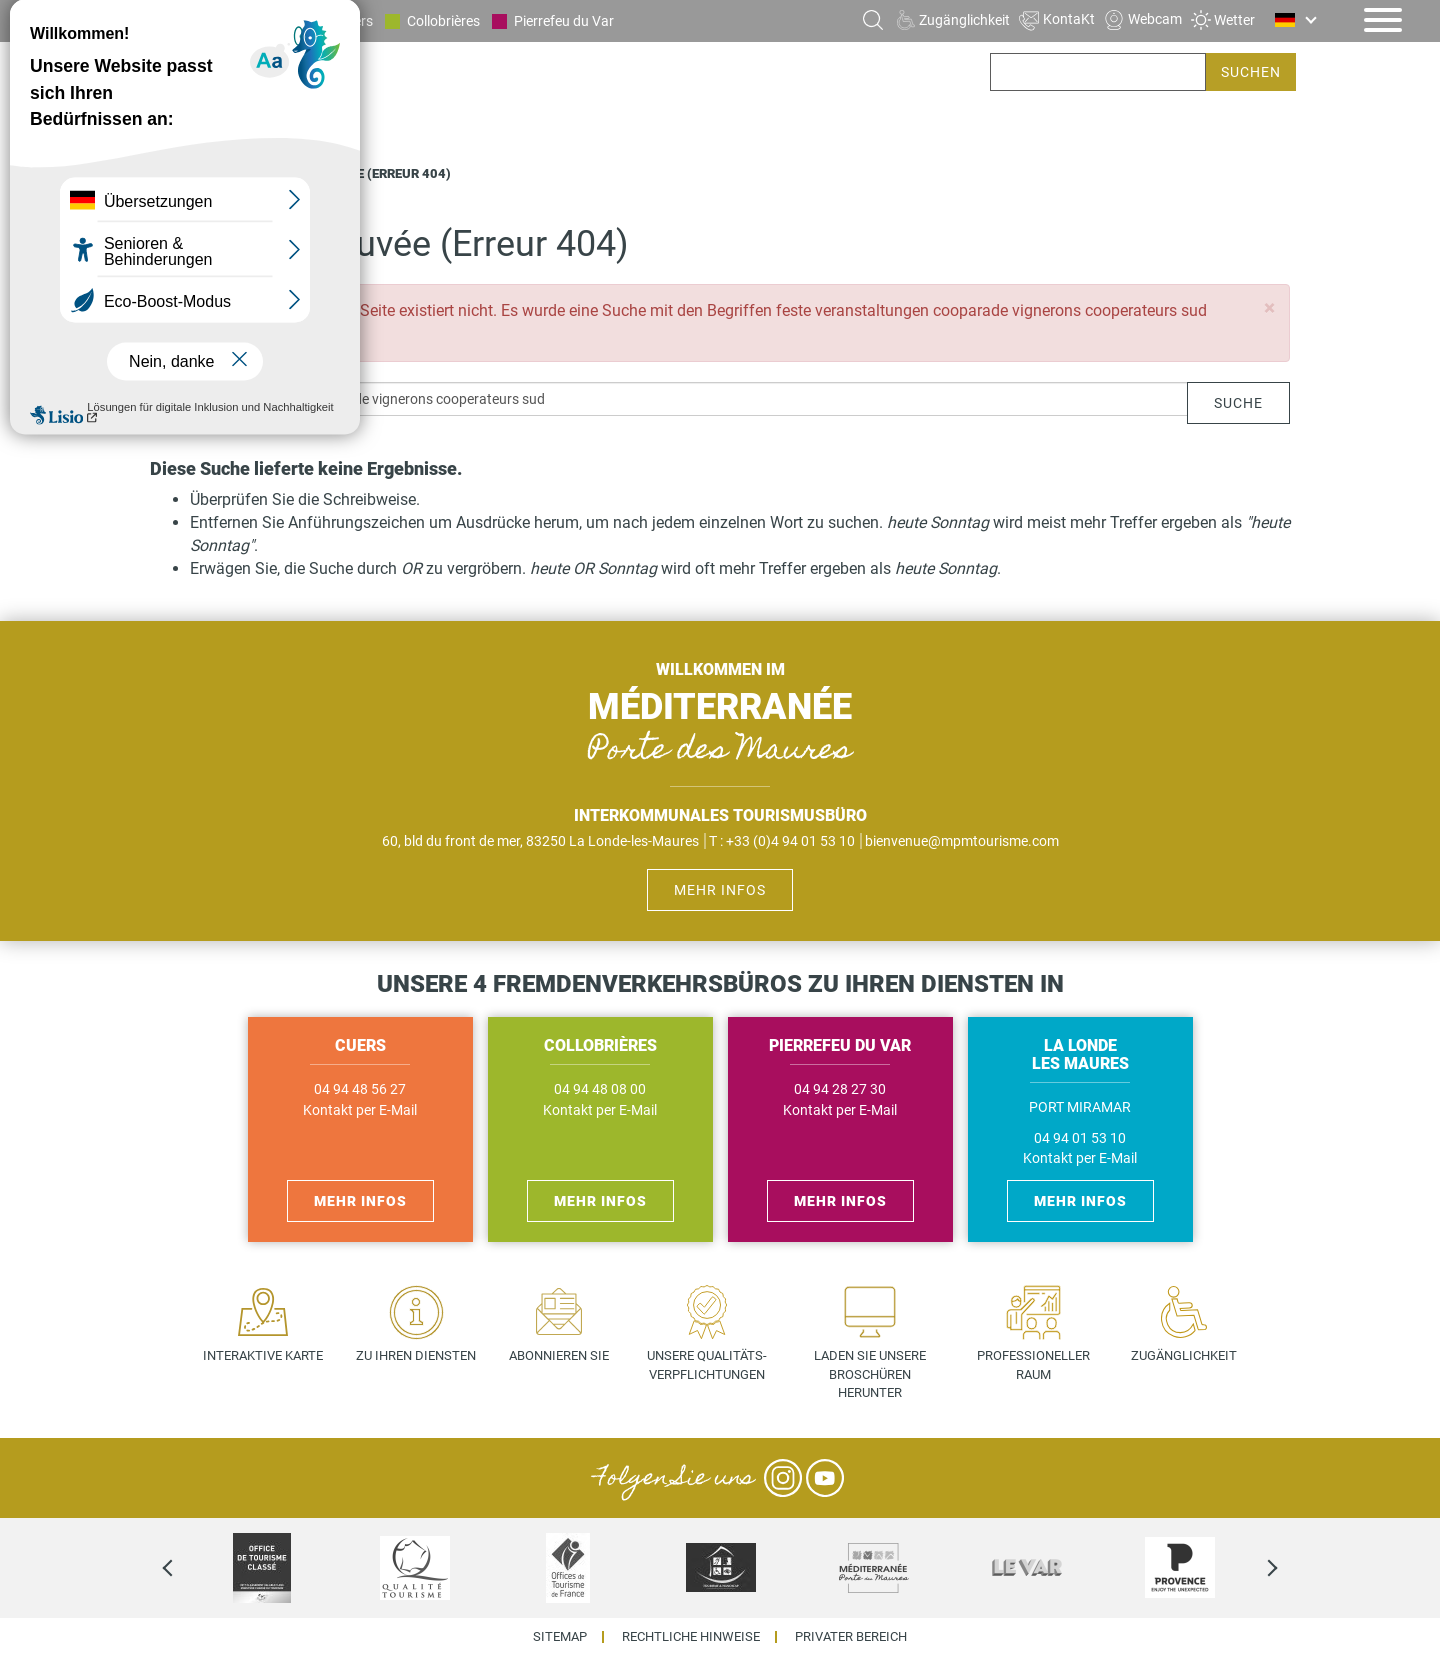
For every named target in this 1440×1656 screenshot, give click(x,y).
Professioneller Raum (1033, 1365)
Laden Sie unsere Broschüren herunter (870, 1374)
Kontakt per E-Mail (360, 1110)
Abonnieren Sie (559, 1355)
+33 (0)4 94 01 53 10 (790, 841)
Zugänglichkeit (1184, 1355)
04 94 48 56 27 (360, 1089)
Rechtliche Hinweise (691, 1637)
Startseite (187, 173)
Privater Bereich (851, 1637)
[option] (261, 1568)
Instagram (783, 1478)
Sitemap (560, 1637)
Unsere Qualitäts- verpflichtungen (707, 1365)
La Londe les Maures (239, 21)
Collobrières (443, 21)
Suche (1238, 403)
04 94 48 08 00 (600, 1089)
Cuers (355, 21)
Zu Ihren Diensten (416, 1355)
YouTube (825, 1478)
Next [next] (1255, 1568)
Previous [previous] (185, 1568)
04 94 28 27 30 (840, 1089)
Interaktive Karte (263, 1355)
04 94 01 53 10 (1080, 1138)
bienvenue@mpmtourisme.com (962, 841)
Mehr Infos (720, 890)
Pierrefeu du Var (564, 21)
